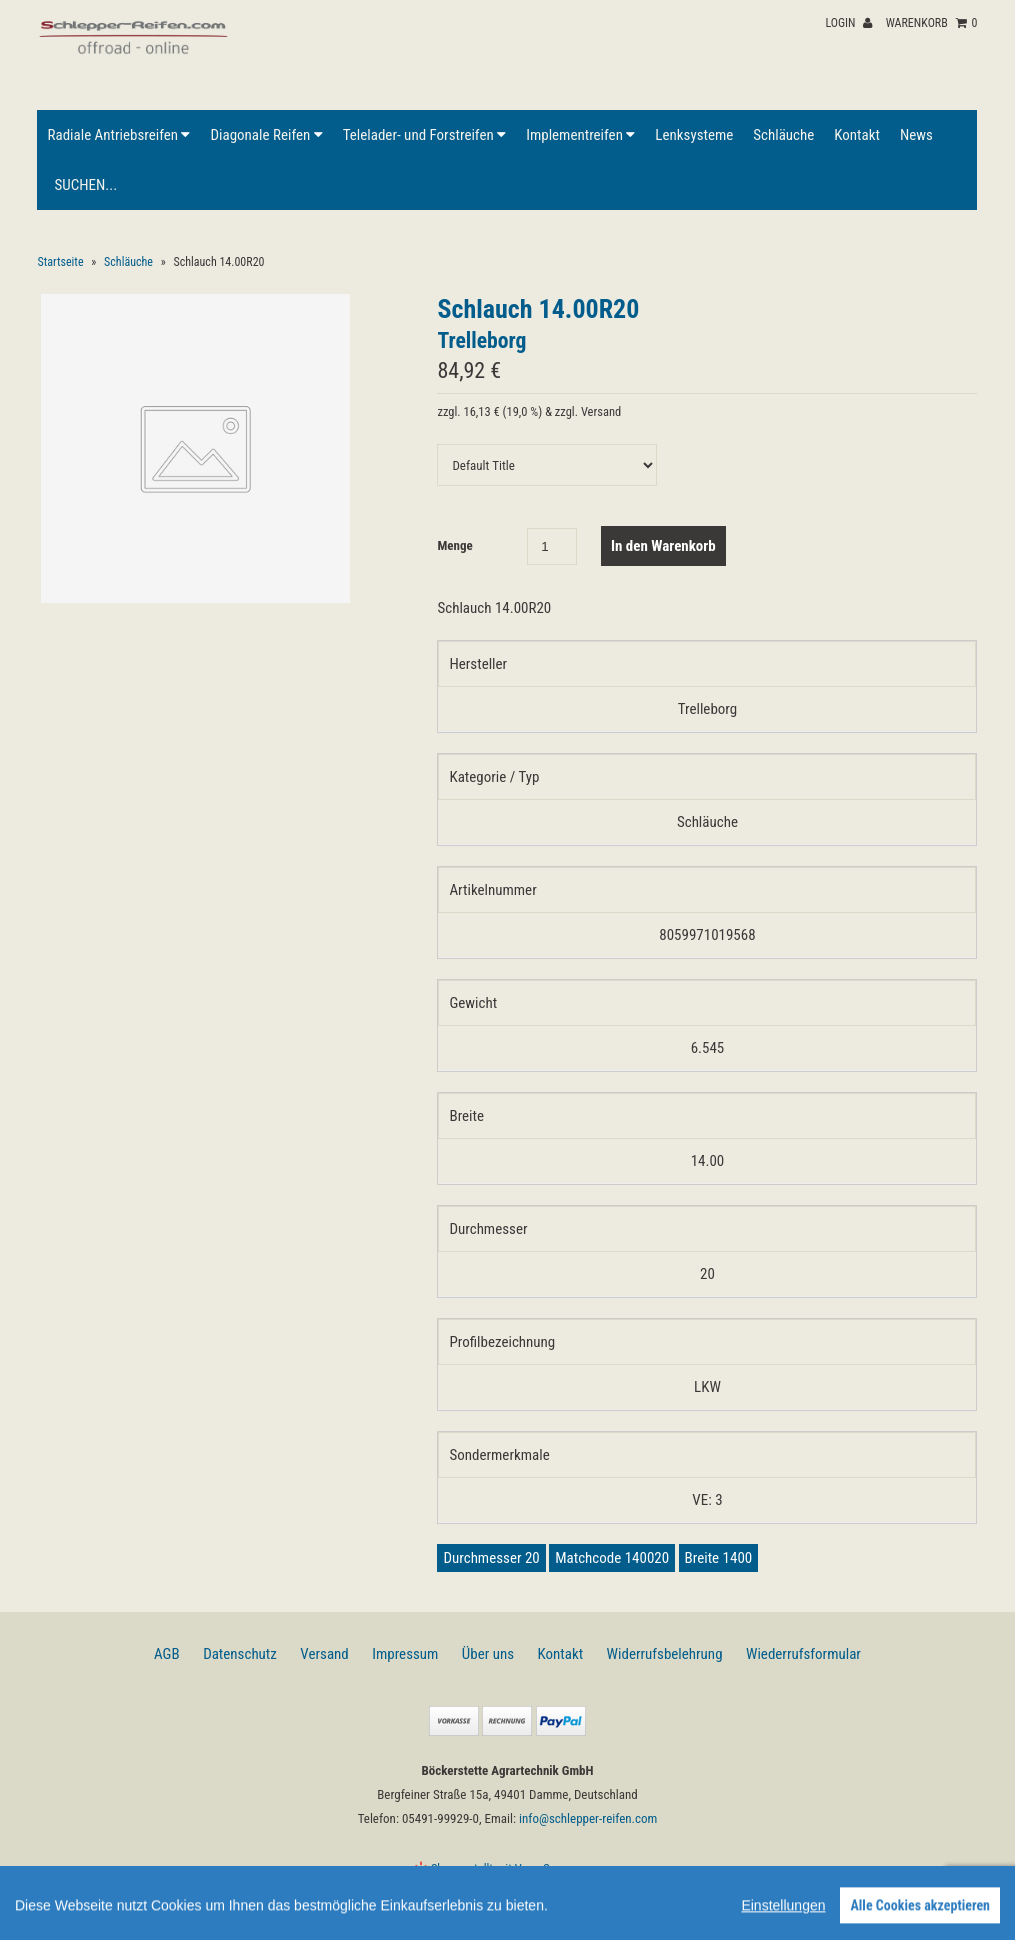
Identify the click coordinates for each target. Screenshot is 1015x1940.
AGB (167, 1654)
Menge (454, 545)
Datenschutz (240, 1654)
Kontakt (857, 135)
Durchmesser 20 (491, 1558)
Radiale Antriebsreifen (118, 135)
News (916, 135)
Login (848, 23)
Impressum (405, 1654)
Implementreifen (580, 135)
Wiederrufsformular (803, 1654)
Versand (324, 1654)
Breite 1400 (719, 1558)
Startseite (60, 262)
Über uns (488, 1654)
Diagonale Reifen (266, 135)
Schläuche (783, 135)
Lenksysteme (694, 135)
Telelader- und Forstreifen (424, 135)
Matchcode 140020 (612, 1558)
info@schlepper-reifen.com (588, 1818)
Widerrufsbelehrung (665, 1654)
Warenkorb (932, 23)
